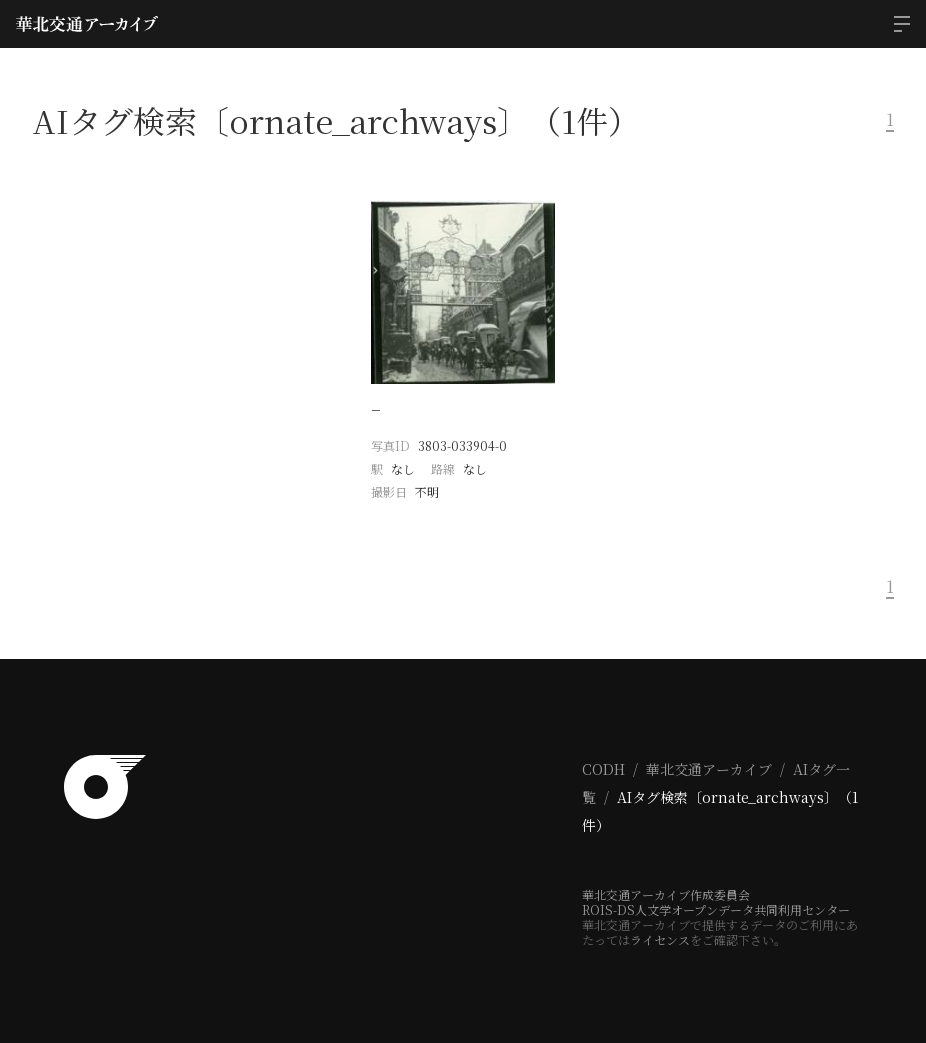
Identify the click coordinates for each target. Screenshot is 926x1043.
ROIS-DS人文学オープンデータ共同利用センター (716, 909)
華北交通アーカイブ (709, 769)
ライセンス (660, 939)
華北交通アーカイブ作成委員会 (666, 894)
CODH (603, 769)
